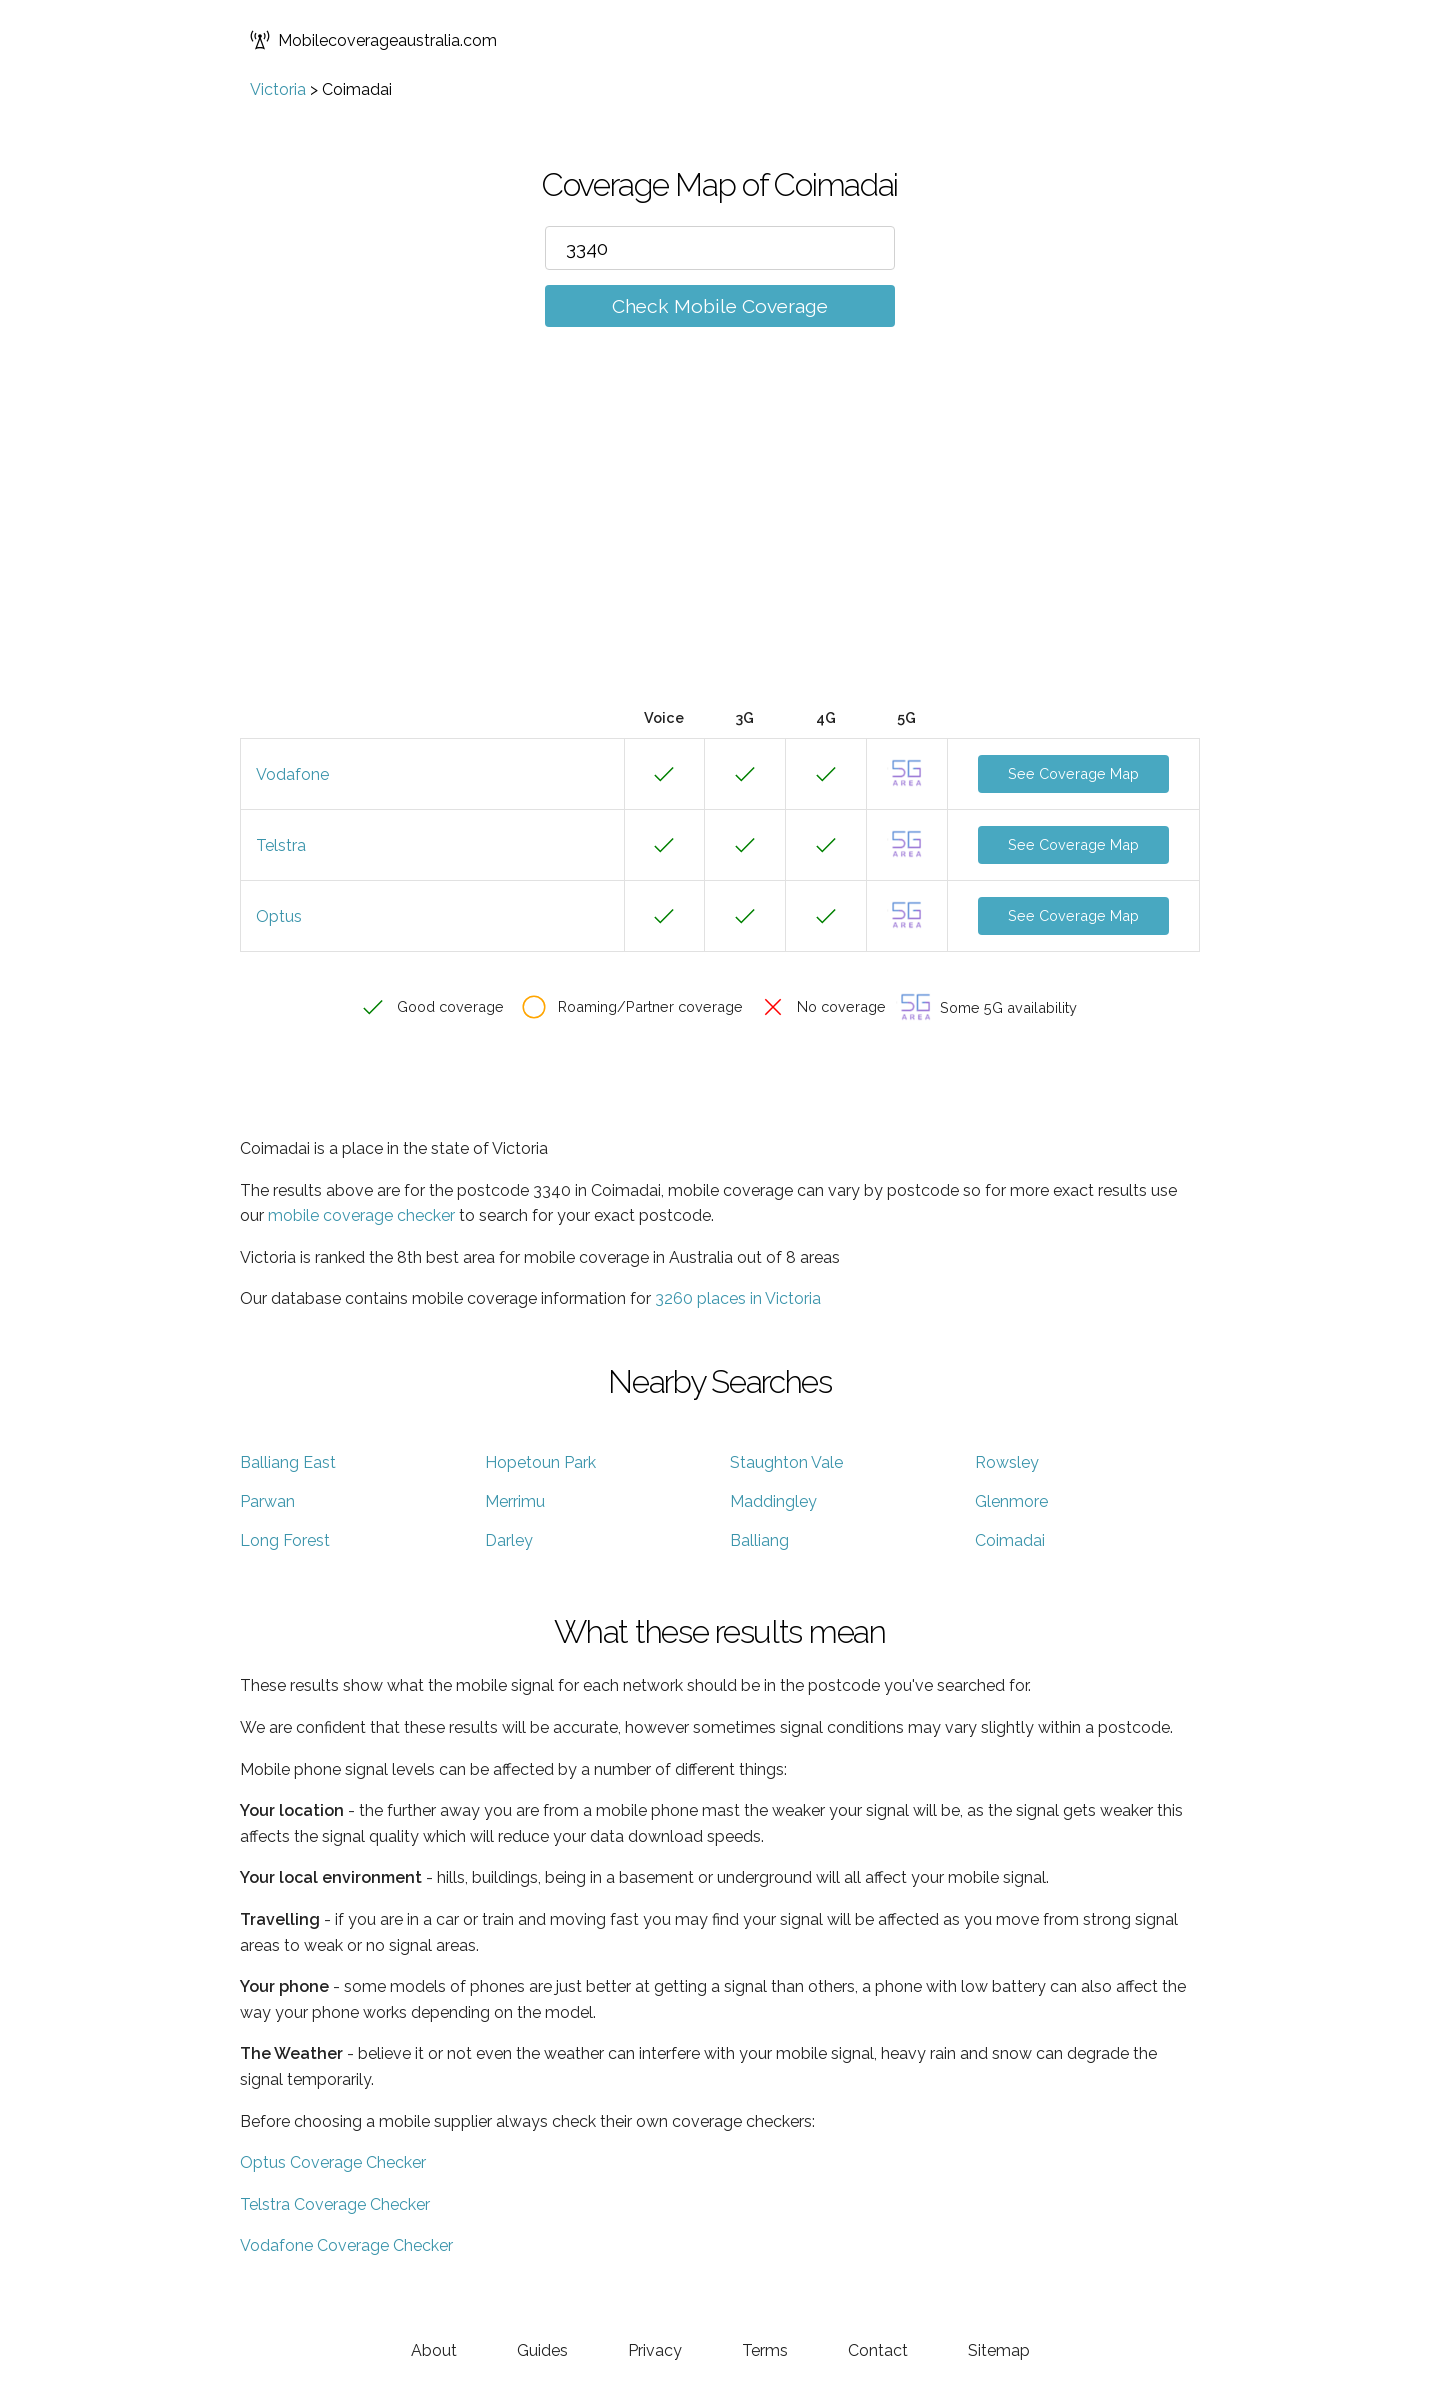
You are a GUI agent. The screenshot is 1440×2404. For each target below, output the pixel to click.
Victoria (278, 89)
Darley (509, 1540)
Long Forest (285, 1540)
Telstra (281, 845)
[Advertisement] (720, 547)
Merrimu (515, 1501)
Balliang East (288, 1462)
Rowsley (1007, 1462)
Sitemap (999, 2350)
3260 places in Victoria (738, 1298)
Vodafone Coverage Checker (346, 2245)
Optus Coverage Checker (333, 2162)
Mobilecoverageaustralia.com (373, 40)
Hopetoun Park (540, 1462)
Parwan (267, 1501)
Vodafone (292, 774)
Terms (765, 2350)
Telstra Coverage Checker (335, 2204)
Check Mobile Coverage (720, 306)
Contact (878, 2350)
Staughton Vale (786, 1462)
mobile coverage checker (361, 1215)
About (434, 2350)
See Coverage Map (1073, 773)
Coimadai (1010, 1540)
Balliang (759, 1540)
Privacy (655, 2350)
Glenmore (1011, 1501)
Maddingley (773, 1501)
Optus (279, 916)
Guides (542, 2350)
